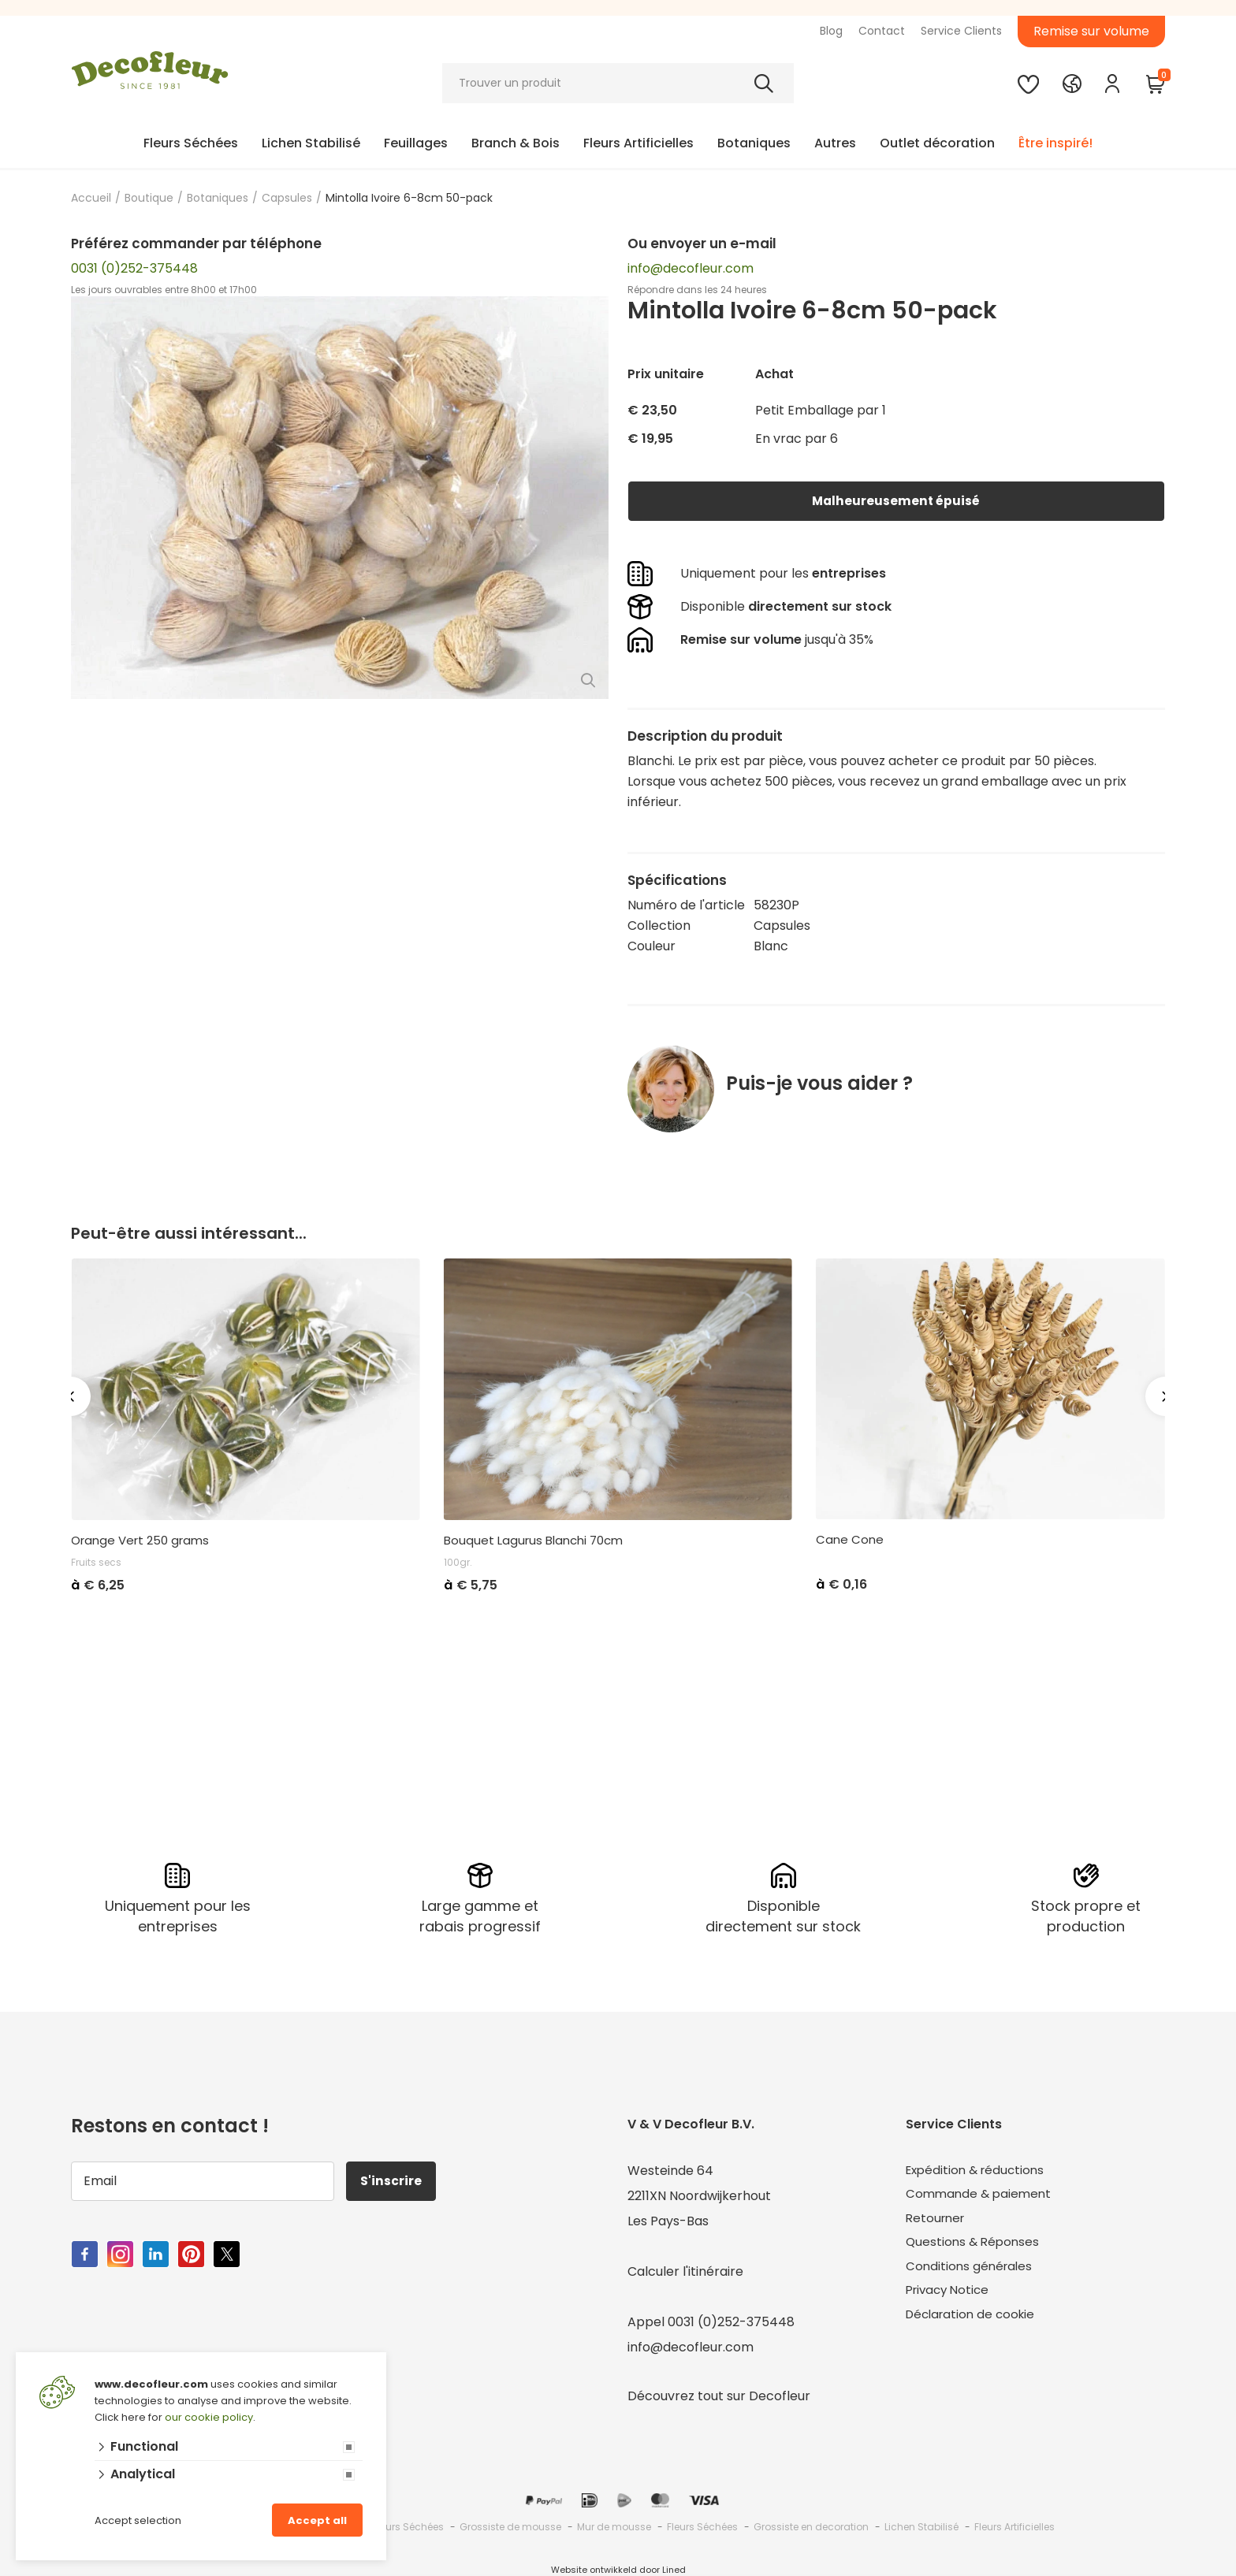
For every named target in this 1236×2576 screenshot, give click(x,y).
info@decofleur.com (690, 268)
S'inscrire (393, 2180)
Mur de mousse (614, 2526)
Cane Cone (850, 1540)
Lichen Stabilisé (311, 143)
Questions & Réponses (975, 2245)
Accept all (317, 2520)
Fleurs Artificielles (638, 143)
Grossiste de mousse (510, 2526)
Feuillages (416, 143)
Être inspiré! (1055, 143)
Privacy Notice (950, 2296)
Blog (831, 31)
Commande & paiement (981, 2195)
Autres (835, 143)
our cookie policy (209, 2417)
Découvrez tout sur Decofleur (718, 2395)
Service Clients (961, 31)
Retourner (937, 2220)
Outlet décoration (937, 143)
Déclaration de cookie (974, 2321)
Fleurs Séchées (190, 143)
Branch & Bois (515, 143)
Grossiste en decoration (811, 2526)
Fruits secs (96, 1562)
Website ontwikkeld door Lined (618, 2569)
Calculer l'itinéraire (685, 2271)
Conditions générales (971, 2271)
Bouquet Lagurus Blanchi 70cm (533, 1540)
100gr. (458, 1562)
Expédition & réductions (979, 2170)
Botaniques (754, 143)
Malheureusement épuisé (896, 501)
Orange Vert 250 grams (140, 1540)
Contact (881, 31)
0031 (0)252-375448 (134, 268)
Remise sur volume (1091, 31)
